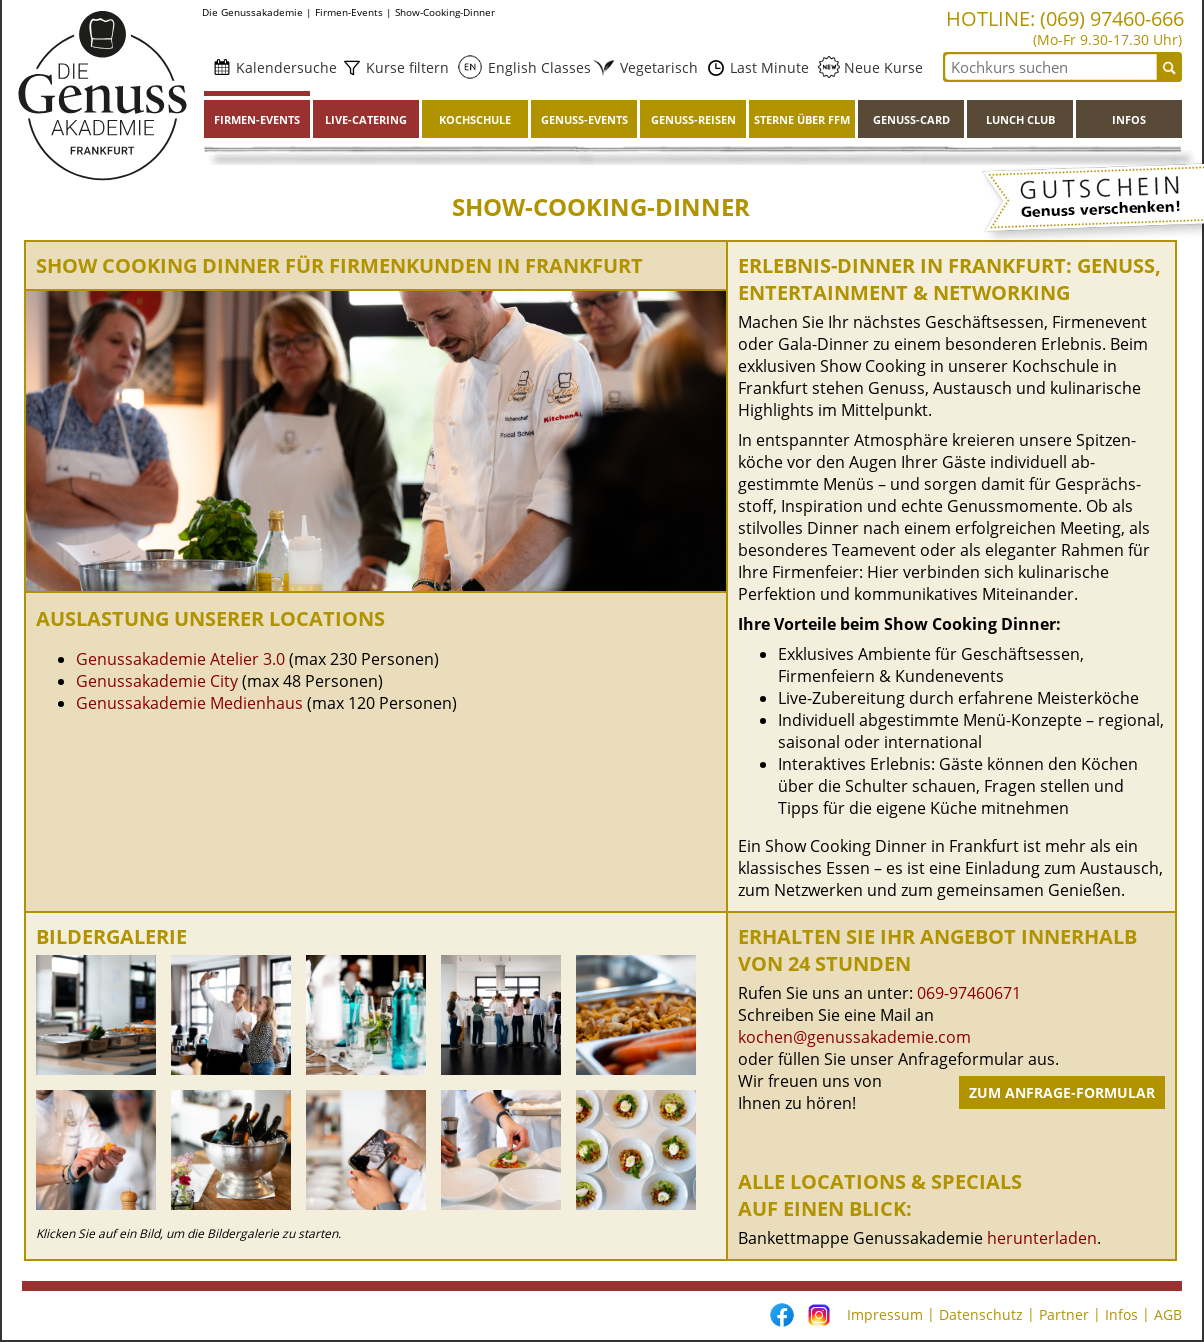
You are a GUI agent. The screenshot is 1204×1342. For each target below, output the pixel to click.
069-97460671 (969, 993)
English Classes (533, 67)
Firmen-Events (349, 12)
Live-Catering (366, 119)
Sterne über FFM (802, 119)
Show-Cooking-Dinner (445, 12)
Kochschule (475, 119)
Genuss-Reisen (693, 119)
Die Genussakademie (252, 12)
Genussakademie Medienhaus (191, 703)
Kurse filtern (405, 67)
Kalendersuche (284, 67)
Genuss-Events (584, 119)
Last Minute (767, 67)
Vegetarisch (653, 67)
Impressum (885, 1314)
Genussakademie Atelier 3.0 (180, 659)
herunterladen (1042, 1238)
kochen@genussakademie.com (854, 1037)
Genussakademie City (157, 681)
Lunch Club (1020, 119)
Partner (1064, 1314)
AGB (1168, 1314)
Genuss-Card (911, 119)
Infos (1129, 119)
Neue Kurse (881, 67)
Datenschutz (981, 1314)
